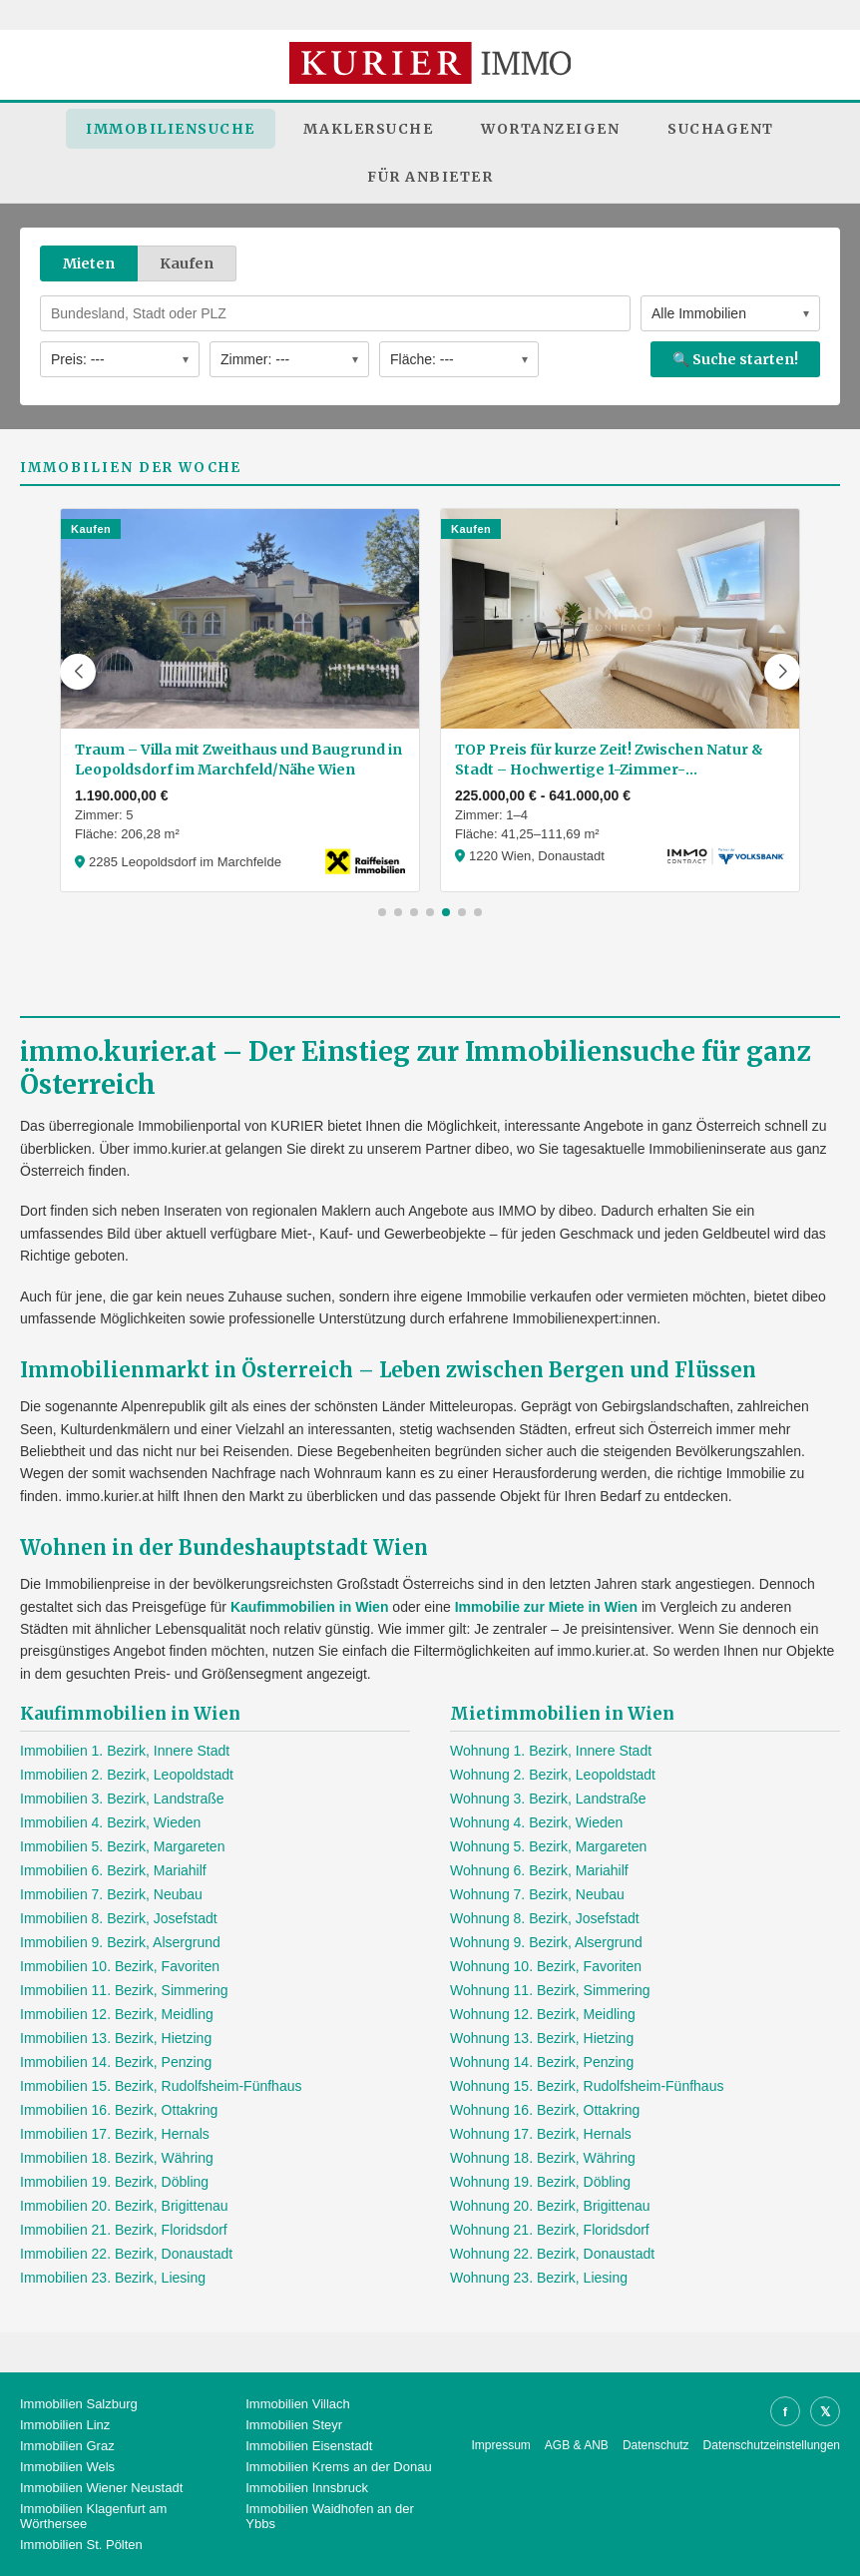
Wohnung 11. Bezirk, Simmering (550, 1990)
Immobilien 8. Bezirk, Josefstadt (118, 1918)
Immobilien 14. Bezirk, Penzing (116, 2062)
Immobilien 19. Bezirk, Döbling (114, 2182)
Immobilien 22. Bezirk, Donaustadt (126, 2254)
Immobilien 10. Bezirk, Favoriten (119, 1966)
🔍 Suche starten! (735, 359)
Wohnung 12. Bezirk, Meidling (543, 2014)
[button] (78, 672)
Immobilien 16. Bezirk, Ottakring (118, 2110)
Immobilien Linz (65, 2424)
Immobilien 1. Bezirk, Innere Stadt (124, 1751)
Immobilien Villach (297, 2403)
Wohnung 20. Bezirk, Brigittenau (550, 2206)
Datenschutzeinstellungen (771, 2445)
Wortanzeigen (550, 129)
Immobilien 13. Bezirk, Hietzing (116, 2038)
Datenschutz (656, 2445)
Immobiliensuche (170, 129)
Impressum (501, 2445)
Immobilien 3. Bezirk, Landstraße (122, 1798)
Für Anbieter (430, 177)
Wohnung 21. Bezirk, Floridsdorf (549, 2230)
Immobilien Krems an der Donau (338, 2466)
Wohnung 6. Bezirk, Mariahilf (539, 1870)
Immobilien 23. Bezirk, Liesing (113, 2278)
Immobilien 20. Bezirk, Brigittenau (124, 2206)
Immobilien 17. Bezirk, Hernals (115, 2134)
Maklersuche (368, 129)
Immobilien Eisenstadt (308, 2445)
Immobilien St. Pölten (81, 2544)
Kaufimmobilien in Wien (309, 1607)
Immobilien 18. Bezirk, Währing (117, 2158)
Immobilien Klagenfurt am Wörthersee (93, 2516)
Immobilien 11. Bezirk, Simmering (124, 1990)
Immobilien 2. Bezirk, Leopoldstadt (126, 1775)
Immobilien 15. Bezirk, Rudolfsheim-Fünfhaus (160, 2086)
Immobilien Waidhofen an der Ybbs (329, 2516)
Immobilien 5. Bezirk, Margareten (122, 1846)
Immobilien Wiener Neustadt (101, 2487)
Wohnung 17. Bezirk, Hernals (541, 2134)
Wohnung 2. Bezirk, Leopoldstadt (552, 1775)
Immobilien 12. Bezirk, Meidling (117, 2014)
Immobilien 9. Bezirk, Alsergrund (120, 1942)
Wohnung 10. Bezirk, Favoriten (546, 1966)
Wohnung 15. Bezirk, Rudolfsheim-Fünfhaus (586, 2086)
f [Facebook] (785, 2411)
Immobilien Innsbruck (306, 2487)
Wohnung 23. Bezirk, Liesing (539, 2278)
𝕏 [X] (825, 2411)
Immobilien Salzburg (79, 2403)
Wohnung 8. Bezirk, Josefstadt (545, 1918)
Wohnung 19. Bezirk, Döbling (540, 2182)
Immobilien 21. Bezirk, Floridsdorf (123, 2230)
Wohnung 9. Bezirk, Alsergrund (546, 1942)
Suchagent (720, 129)
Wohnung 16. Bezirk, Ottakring (545, 2110)
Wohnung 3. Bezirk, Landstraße (548, 1798)
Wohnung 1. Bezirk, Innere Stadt (550, 1751)
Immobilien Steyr (293, 2424)
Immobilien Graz (67, 2445)
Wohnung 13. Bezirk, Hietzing (542, 2038)
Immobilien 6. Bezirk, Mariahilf (113, 1870)
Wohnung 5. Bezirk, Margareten (548, 1846)
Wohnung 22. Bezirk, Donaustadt (552, 2254)
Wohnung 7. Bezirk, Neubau (537, 1894)
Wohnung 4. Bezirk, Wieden (536, 1822)
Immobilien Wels (67, 2466)
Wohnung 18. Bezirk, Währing (543, 2158)
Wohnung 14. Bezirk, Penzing (542, 2062)
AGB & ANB (577, 2445)
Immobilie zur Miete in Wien (546, 1607)
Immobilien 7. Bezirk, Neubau (111, 1894)
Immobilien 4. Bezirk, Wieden (110, 1822)
